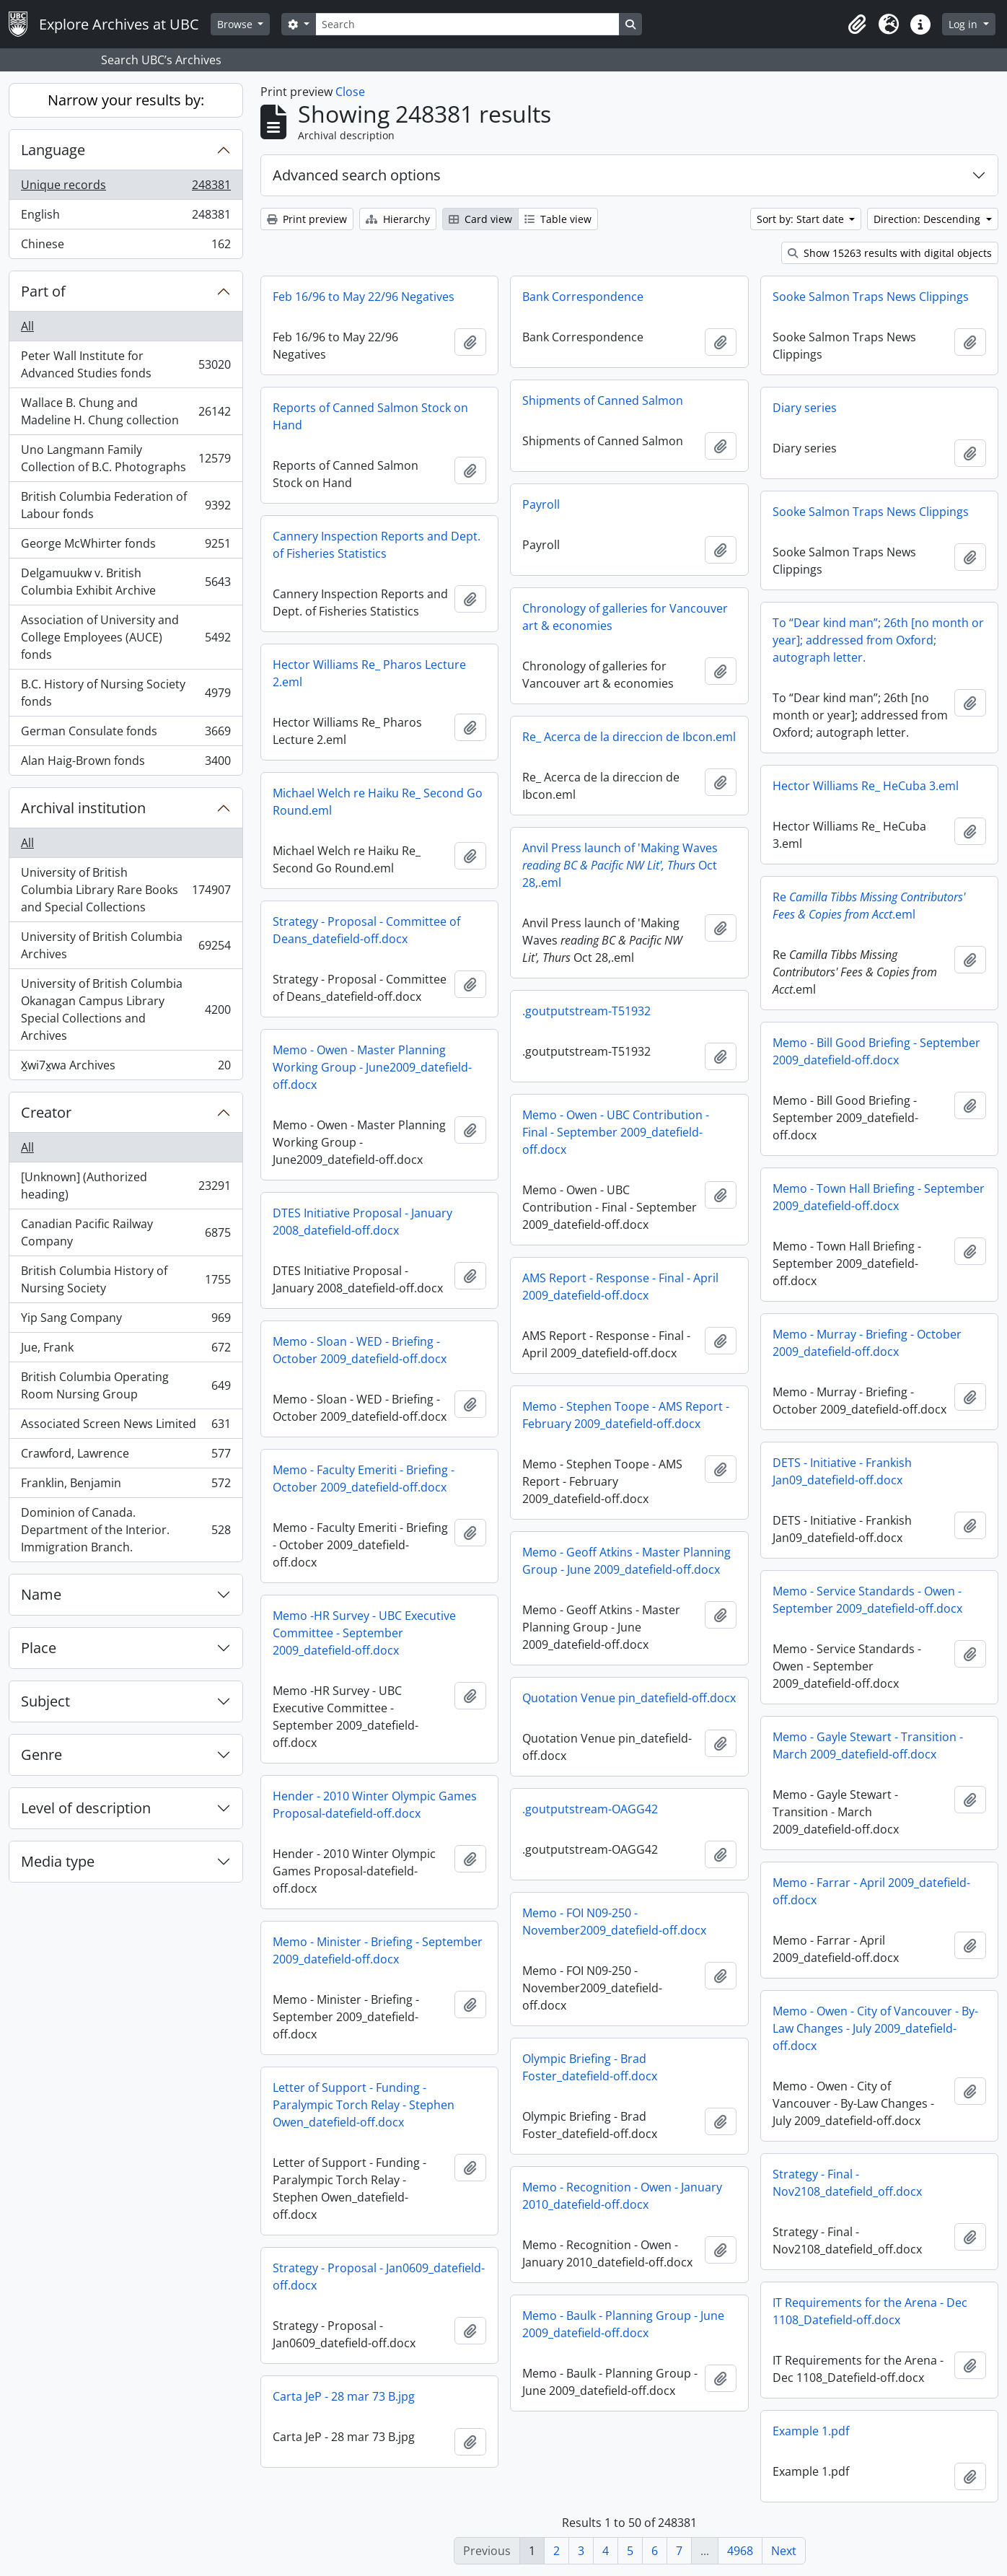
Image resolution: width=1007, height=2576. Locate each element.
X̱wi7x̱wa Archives (125, 1067)
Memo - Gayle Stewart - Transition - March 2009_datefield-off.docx (868, 1745)
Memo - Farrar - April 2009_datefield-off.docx (871, 1891)
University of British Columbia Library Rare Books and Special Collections (125, 889)
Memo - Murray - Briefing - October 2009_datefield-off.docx (867, 1342)
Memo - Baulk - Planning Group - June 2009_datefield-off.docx (623, 2324)
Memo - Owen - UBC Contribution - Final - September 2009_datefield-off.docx (615, 1132)
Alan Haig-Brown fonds (125, 763)
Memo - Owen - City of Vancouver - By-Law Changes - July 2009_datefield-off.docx (875, 2028)
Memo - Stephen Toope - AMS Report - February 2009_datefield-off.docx (625, 1415)
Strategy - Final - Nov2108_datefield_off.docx (847, 2182)
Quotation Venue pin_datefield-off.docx (629, 1698)
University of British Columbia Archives (125, 945)
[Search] (467, 24)
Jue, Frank (125, 1350)
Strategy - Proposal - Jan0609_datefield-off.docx (379, 2276)
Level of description (86, 1808)
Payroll (541, 504)
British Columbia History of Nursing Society (125, 1279)
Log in (964, 24)
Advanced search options (357, 175)
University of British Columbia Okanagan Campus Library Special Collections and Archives (125, 1009)
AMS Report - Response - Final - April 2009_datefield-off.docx (620, 1286)
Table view (558, 219)
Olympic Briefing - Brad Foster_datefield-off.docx (589, 2067)
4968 (740, 2551)
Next (783, 2551)
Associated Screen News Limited (125, 1427)
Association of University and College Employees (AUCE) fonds (125, 637)
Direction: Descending (928, 219)
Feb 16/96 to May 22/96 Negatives (363, 297)
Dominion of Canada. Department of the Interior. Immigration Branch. (125, 1529)
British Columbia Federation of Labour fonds (125, 505)
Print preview (307, 219)
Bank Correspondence (582, 297)
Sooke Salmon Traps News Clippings (871, 297)
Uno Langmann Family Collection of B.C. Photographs (125, 458)
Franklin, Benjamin (125, 1486)
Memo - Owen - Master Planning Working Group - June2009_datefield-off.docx (372, 1067)
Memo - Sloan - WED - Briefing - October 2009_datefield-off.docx (360, 1350)
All (27, 326)
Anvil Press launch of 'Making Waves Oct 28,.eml (620, 865)
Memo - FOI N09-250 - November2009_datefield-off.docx (614, 1921)
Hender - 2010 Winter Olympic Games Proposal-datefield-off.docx (375, 1804)
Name (41, 1594)
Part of (43, 291)
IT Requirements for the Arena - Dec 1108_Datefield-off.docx (870, 2311)
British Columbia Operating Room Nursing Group (125, 1385)
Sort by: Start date (802, 219)
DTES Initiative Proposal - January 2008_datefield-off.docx (362, 1221)
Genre (41, 1754)
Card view (480, 219)
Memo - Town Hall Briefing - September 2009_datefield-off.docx (879, 1197)
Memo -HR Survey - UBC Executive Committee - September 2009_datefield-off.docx (364, 1633)
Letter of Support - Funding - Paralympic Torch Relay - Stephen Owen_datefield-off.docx (363, 2105)
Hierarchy (398, 219)
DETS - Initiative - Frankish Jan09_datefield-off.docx (842, 1471)
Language (53, 149)
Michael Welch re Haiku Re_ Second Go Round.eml (378, 801)
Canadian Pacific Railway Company (125, 1232)
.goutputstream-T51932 (586, 1011)
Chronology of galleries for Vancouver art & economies (625, 617)
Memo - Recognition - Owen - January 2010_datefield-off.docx (622, 2195)
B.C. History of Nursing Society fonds (125, 692)
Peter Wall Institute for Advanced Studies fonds (125, 364)
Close (350, 92)
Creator (46, 1112)
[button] (857, 24)
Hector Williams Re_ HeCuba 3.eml (866, 786)
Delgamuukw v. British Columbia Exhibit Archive (125, 581)
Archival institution (83, 808)
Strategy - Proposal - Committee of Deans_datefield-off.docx (366, 930)
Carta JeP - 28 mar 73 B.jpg (344, 2396)
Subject (45, 1701)
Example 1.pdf (811, 2431)
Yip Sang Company (125, 1321)
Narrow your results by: (126, 100)
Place (38, 1647)
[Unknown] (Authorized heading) (125, 1185)
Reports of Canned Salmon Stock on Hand (370, 416)
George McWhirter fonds (125, 546)
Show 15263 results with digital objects (890, 253)
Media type (57, 1861)
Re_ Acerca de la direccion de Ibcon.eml (629, 737)
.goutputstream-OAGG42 (590, 1809)
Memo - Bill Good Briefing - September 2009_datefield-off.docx (876, 1051)
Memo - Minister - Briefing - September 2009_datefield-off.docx (378, 1950)
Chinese (125, 246)
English (125, 217)
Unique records (125, 188)
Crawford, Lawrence (125, 1456)
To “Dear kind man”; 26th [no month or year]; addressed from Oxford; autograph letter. (878, 640)
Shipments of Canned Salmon (602, 400)
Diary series (805, 408)
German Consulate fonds (125, 734)
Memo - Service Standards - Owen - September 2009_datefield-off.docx (867, 1599)
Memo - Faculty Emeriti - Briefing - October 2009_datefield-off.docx (363, 1478)
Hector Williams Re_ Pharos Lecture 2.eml (369, 673)
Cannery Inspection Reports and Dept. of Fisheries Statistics (376, 544)
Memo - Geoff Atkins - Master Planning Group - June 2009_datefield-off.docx (626, 1560)
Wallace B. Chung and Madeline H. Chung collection (125, 411)
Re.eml (869, 905)
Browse (236, 24)
